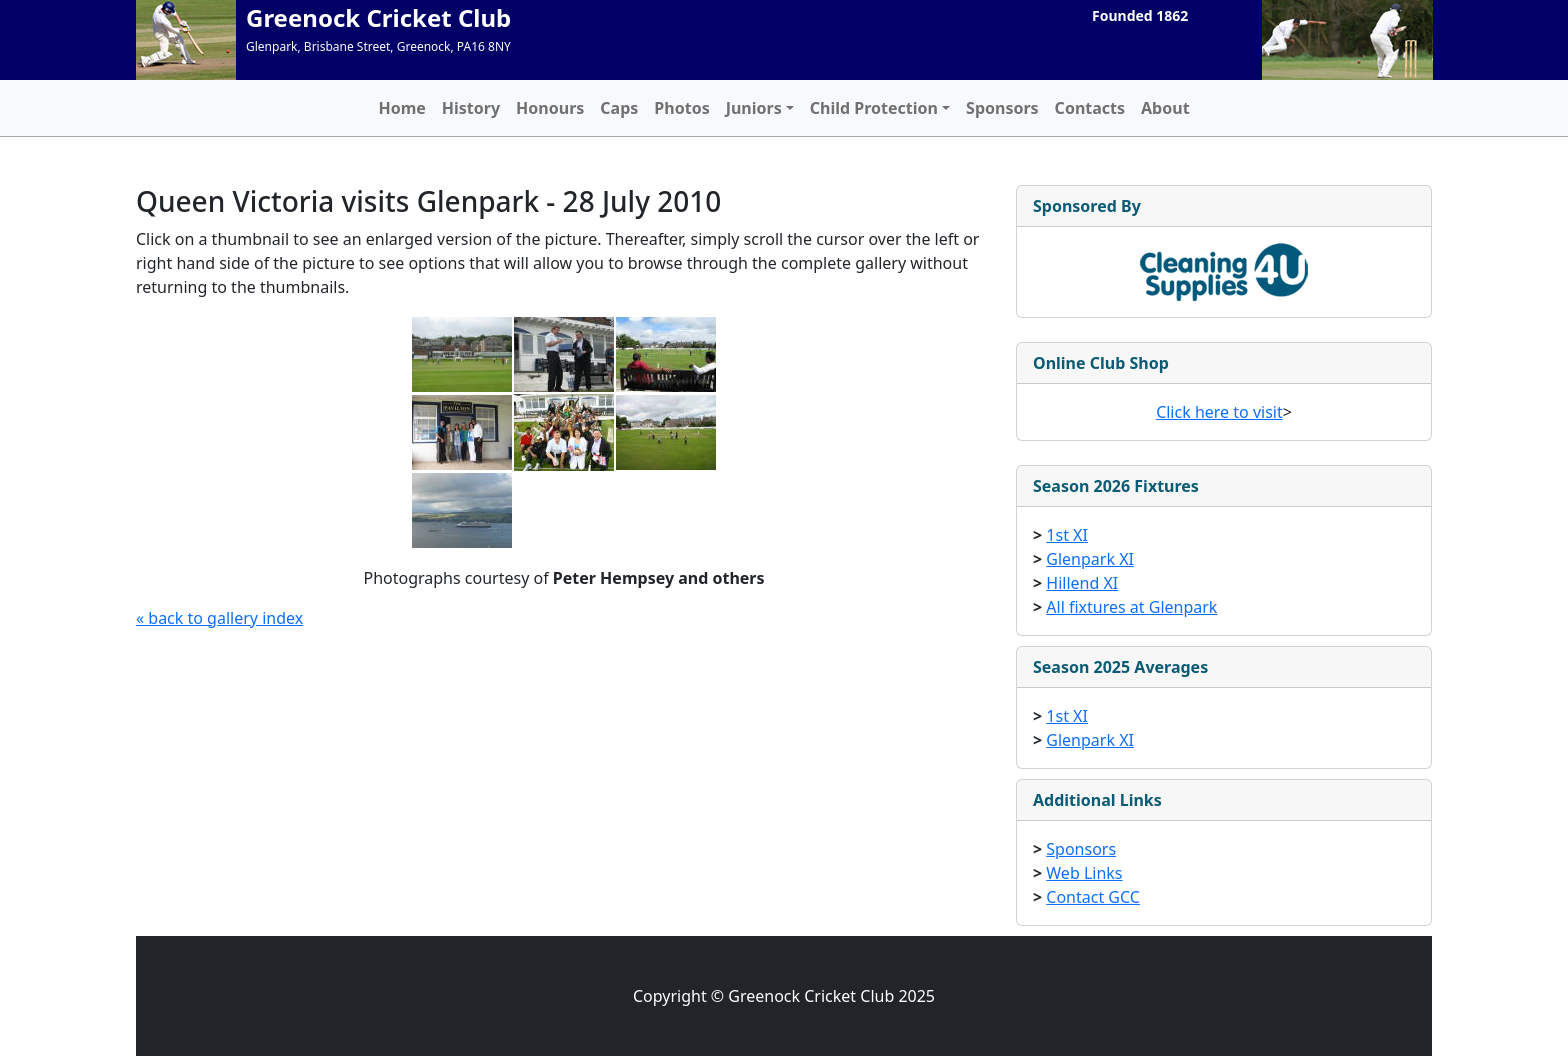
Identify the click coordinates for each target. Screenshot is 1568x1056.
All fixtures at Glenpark (1131, 607)
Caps (619, 108)
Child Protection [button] (874, 108)
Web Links (1084, 873)
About (1165, 108)
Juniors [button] (754, 108)
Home (401, 108)
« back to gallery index (219, 618)
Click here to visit (1219, 412)
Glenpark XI (1090, 559)
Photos (681, 108)
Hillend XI (1082, 583)
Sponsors (1002, 108)
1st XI (1067, 535)
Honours (550, 108)
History (471, 108)
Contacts (1090, 108)
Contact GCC (1093, 897)
